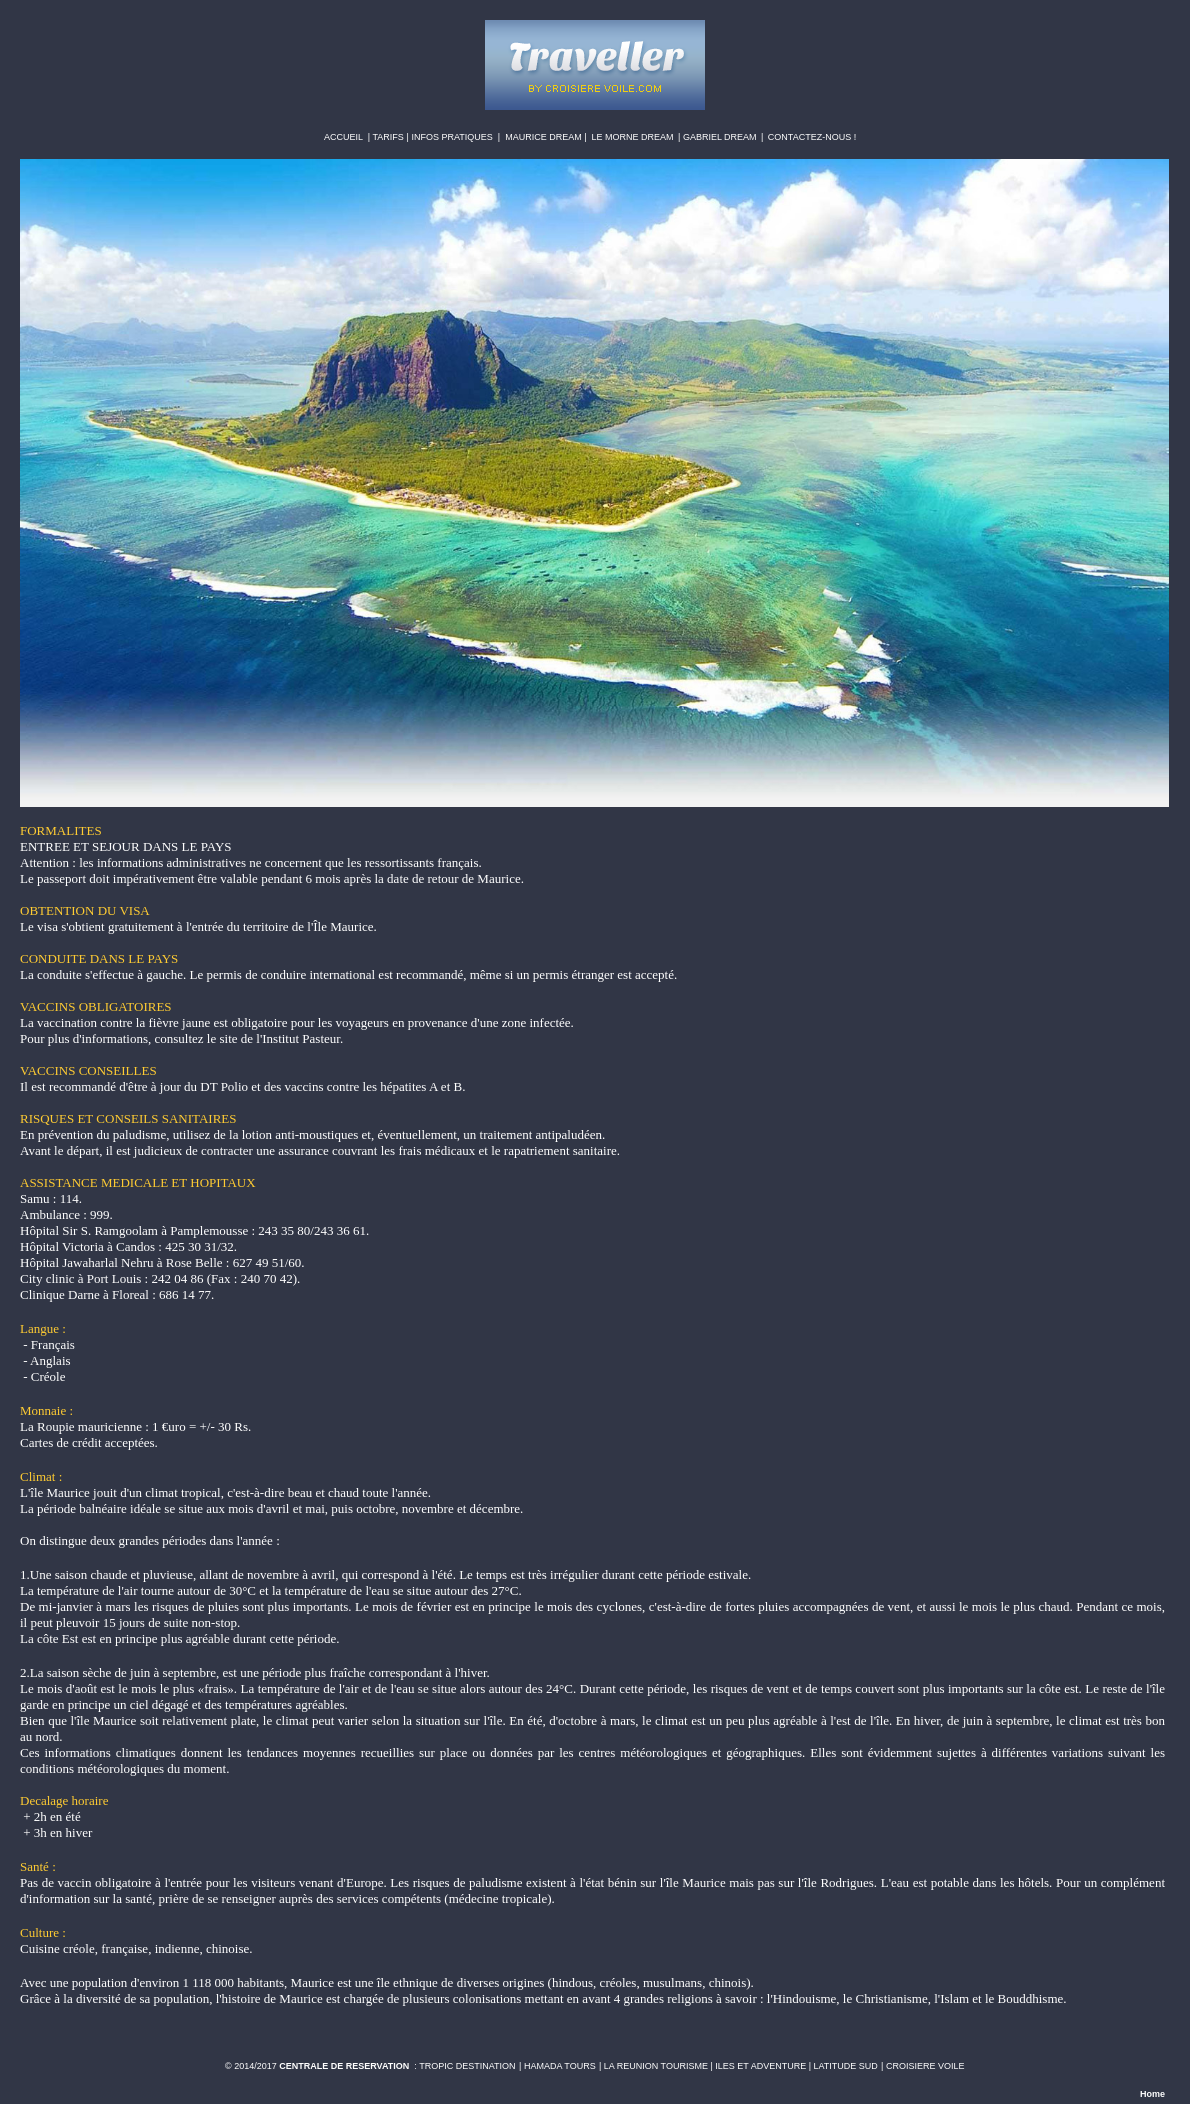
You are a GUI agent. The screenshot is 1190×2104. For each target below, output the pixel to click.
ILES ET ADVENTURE (760, 2066)
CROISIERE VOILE (925, 2066)
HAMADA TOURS (560, 2066)
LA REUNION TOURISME (656, 2066)
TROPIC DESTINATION (467, 2066)
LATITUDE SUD (846, 2066)
